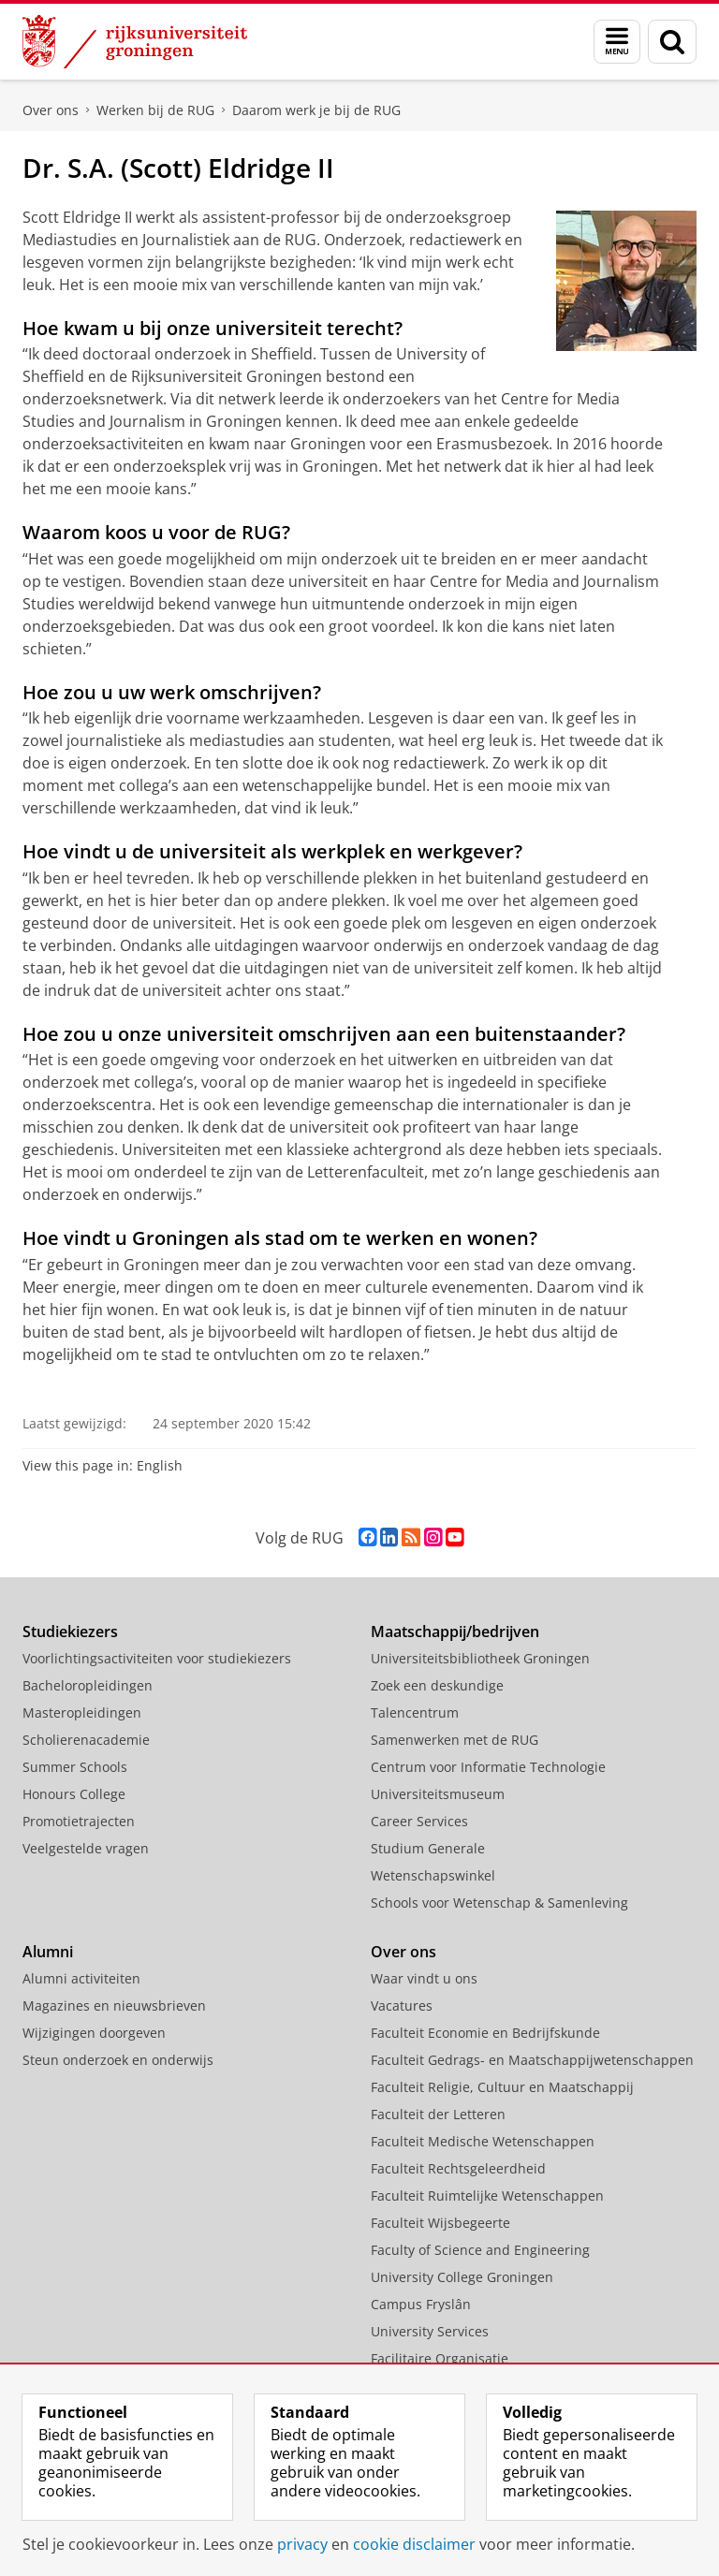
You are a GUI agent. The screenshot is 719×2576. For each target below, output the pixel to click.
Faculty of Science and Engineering (480, 2250)
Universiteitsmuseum (438, 1794)
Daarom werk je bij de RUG (316, 110)
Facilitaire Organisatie (439, 2358)
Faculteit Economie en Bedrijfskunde (485, 2033)
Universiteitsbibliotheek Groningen (480, 1658)
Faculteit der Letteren (438, 2114)
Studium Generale (428, 1848)
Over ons (50, 110)
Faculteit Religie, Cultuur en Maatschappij (502, 2087)
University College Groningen (462, 2277)
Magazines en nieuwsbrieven (114, 2005)
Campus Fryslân (421, 2304)
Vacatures (402, 2005)
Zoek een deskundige (437, 1685)
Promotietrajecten (78, 1821)
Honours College (73, 1794)
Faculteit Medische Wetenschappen (482, 2141)
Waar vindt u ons (424, 1978)
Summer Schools (74, 1767)
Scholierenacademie (86, 1740)
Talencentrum (415, 1712)
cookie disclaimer (414, 2544)
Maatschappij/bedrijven (455, 1631)
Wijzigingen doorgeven (94, 2033)
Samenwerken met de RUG (454, 1740)
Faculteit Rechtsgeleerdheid (458, 2168)
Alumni (47, 1951)
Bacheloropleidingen (87, 1685)
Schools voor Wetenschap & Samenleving (499, 1902)
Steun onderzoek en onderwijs (117, 2060)
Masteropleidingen (81, 1712)
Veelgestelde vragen (85, 1848)
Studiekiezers (70, 1631)
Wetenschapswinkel (433, 1875)
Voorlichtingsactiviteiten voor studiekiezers (156, 1658)
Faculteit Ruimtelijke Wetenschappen (487, 2195)
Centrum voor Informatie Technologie (488, 1767)
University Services (430, 2331)
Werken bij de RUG (155, 110)
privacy (302, 2544)
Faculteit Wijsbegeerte (440, 2223)
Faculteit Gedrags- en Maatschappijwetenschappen (532, 2060)
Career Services (419, 1821)
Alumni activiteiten (81, 1978)
